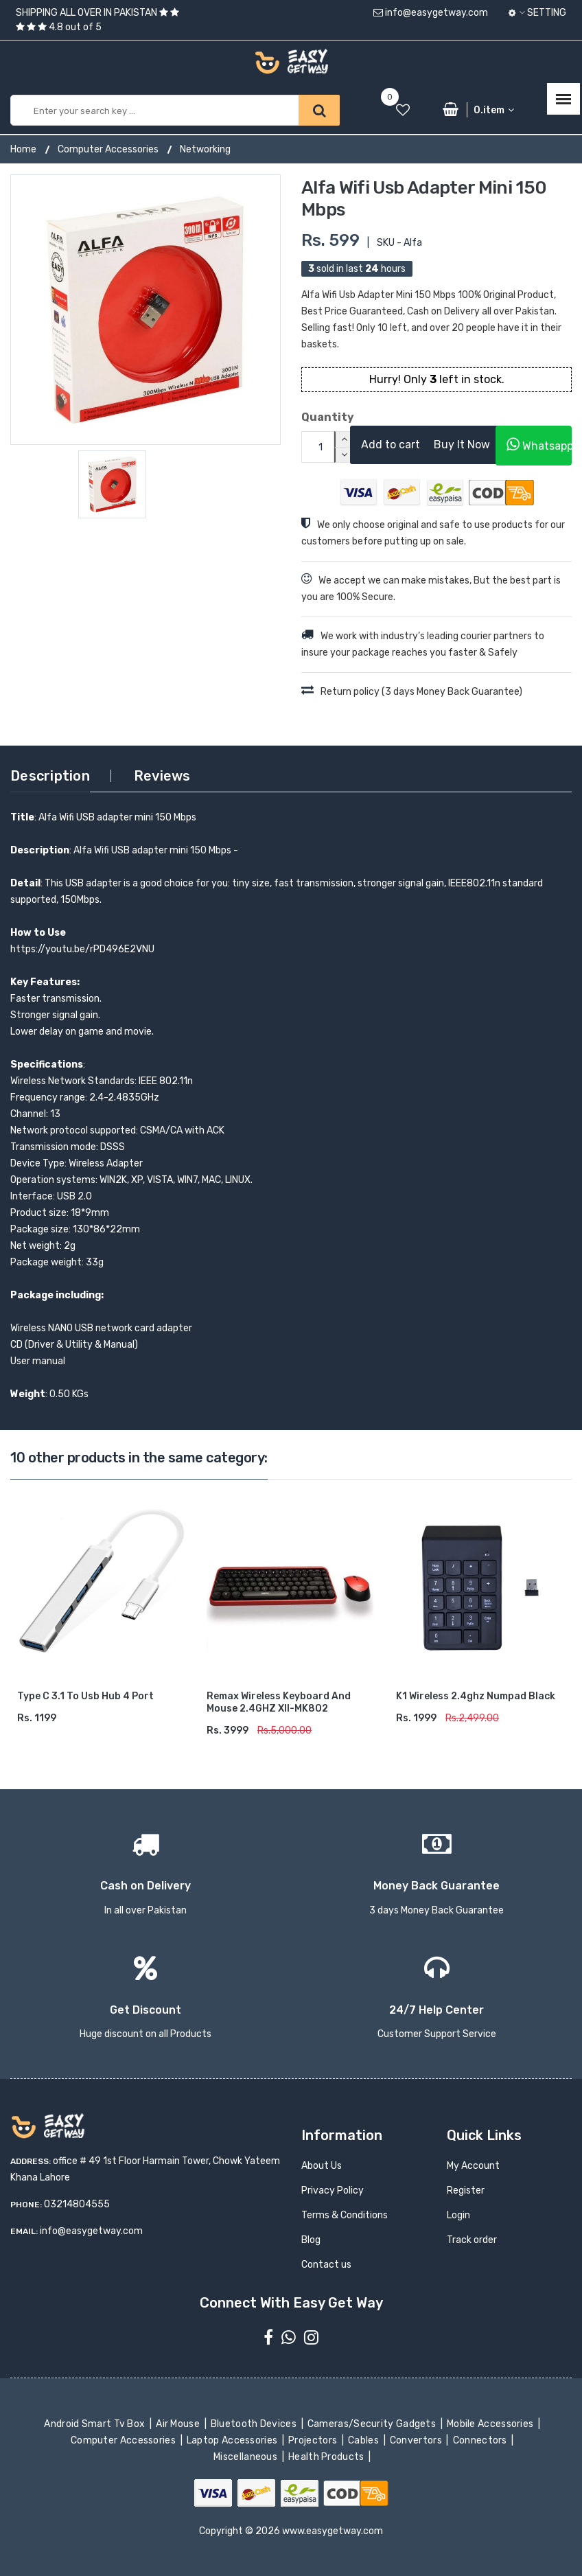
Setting (537, 13)
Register (466, 2190)
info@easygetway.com (430, 13)
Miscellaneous (246, 2457)
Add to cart (390, 444)
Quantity (315, 417)
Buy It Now (462, 444)
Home (23, 149)
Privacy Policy (332, 2190)
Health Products (327, 2457)
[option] (145, 309)
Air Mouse (179, 2424)
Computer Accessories (108, 149)
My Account (473, 2166)
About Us (321, 2166)
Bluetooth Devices (255, 2424)
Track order (472, 2240)
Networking (205, 149)
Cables (365, 2440)
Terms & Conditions (344, 2215)
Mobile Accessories (491, 2424)
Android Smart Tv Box (96, 2424)
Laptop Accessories (233, 2440)
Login (458, 2215)
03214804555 (77, 2204)
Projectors (314, 2440)
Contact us (326, 2264)
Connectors (480, 2440)
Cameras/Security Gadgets (373, 2424)
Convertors (417, 2440)
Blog (311, 2240)
